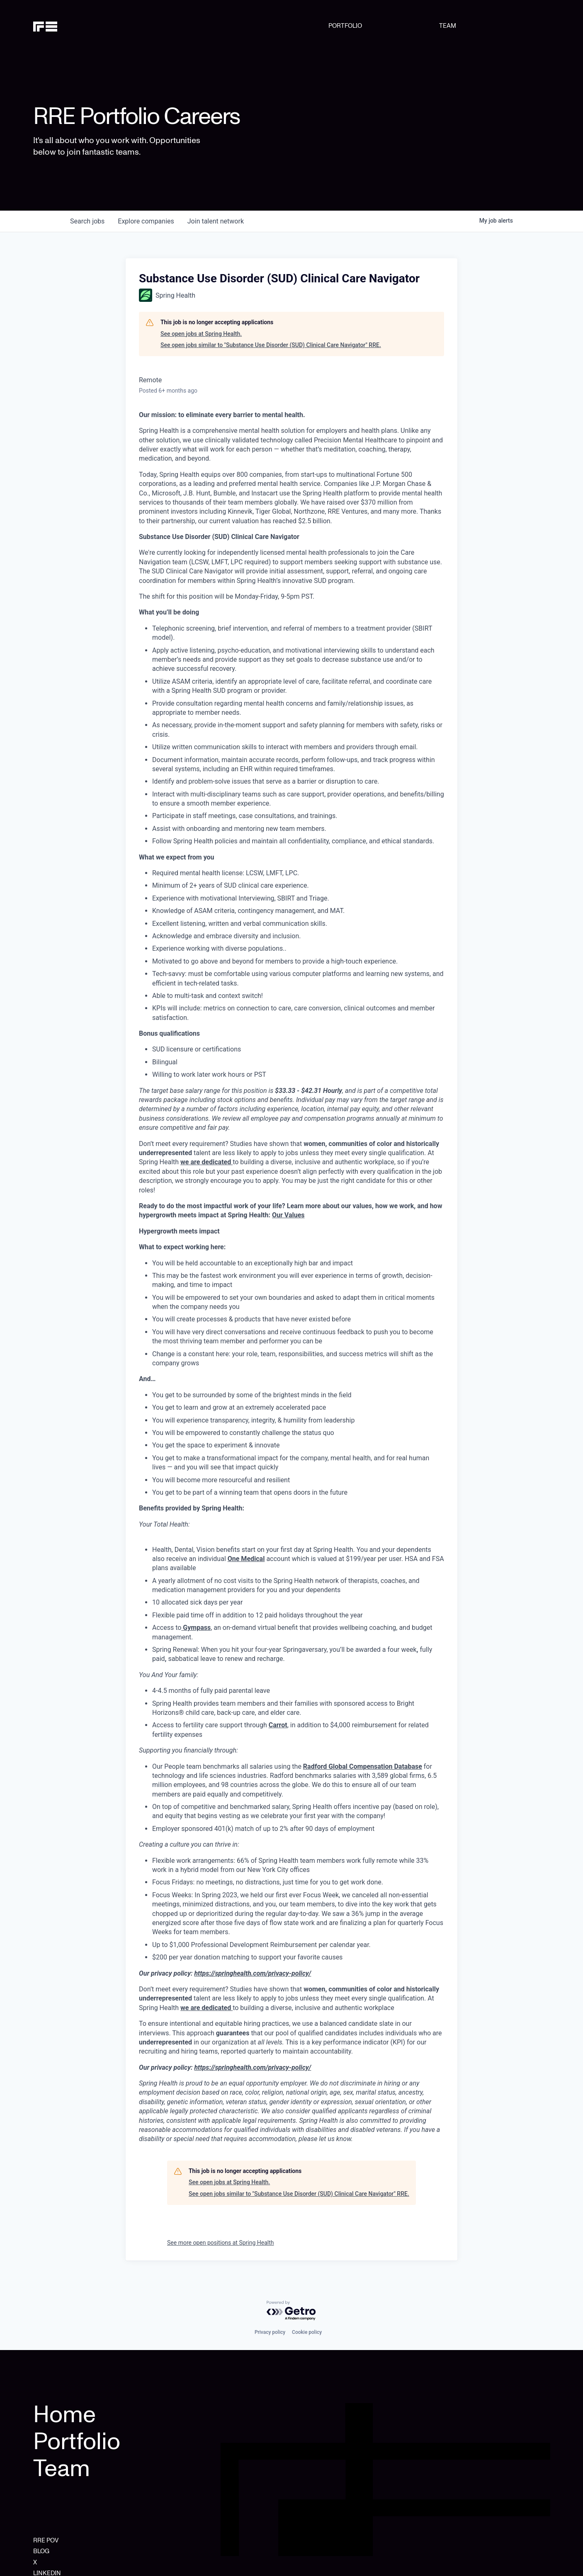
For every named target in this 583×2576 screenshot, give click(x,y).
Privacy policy (270, 2332)
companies (146, 221)
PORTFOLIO (345, 25)
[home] (70, 26)
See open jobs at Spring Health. (201, 333)
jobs (87, 221)
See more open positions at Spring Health (220, 2242)
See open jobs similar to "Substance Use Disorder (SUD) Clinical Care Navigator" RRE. (270, 345)
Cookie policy (307, 2332)
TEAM (447, 25)
